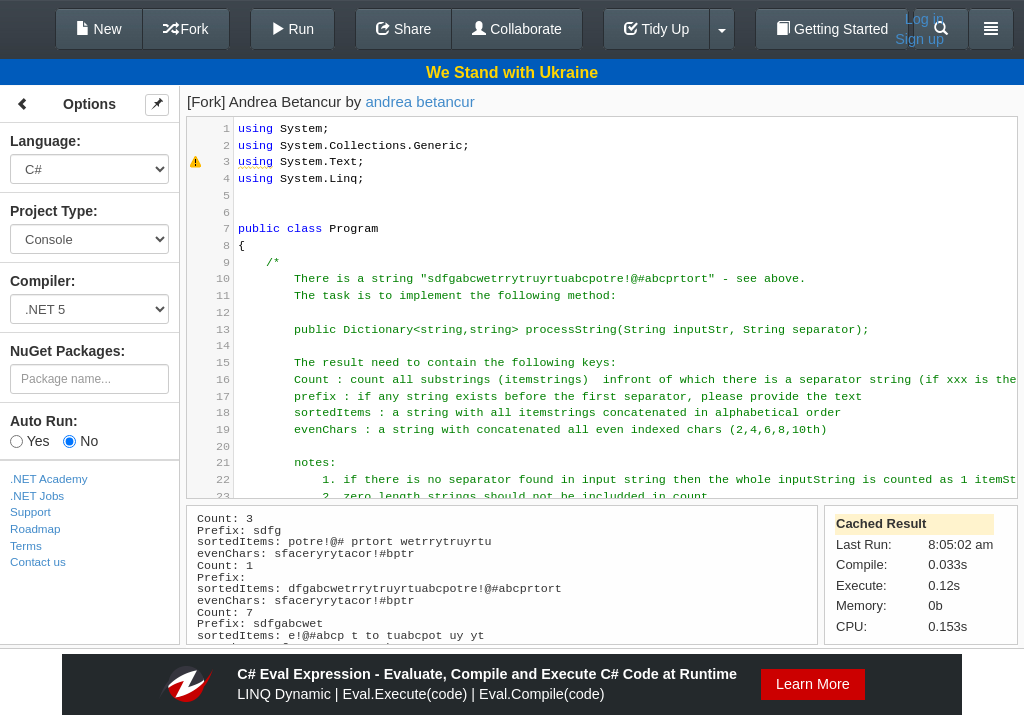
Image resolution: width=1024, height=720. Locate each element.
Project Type (51, 211)
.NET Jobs (37, 495)
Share (403, 29)
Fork (186, 29)
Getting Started (832, 29)
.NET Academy (49, 478)
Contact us (38, 561)
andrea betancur (419, 101)
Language (43, 141)
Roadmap (35, 528)
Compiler (40, 281)
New (99, 29)
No (80, 441)
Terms (26, 545)
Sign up (919, 39)
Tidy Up (656, 29)
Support (30, 511)
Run (293, 29)
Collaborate (517, 29)
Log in (924, 19)
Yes (29, 441)
